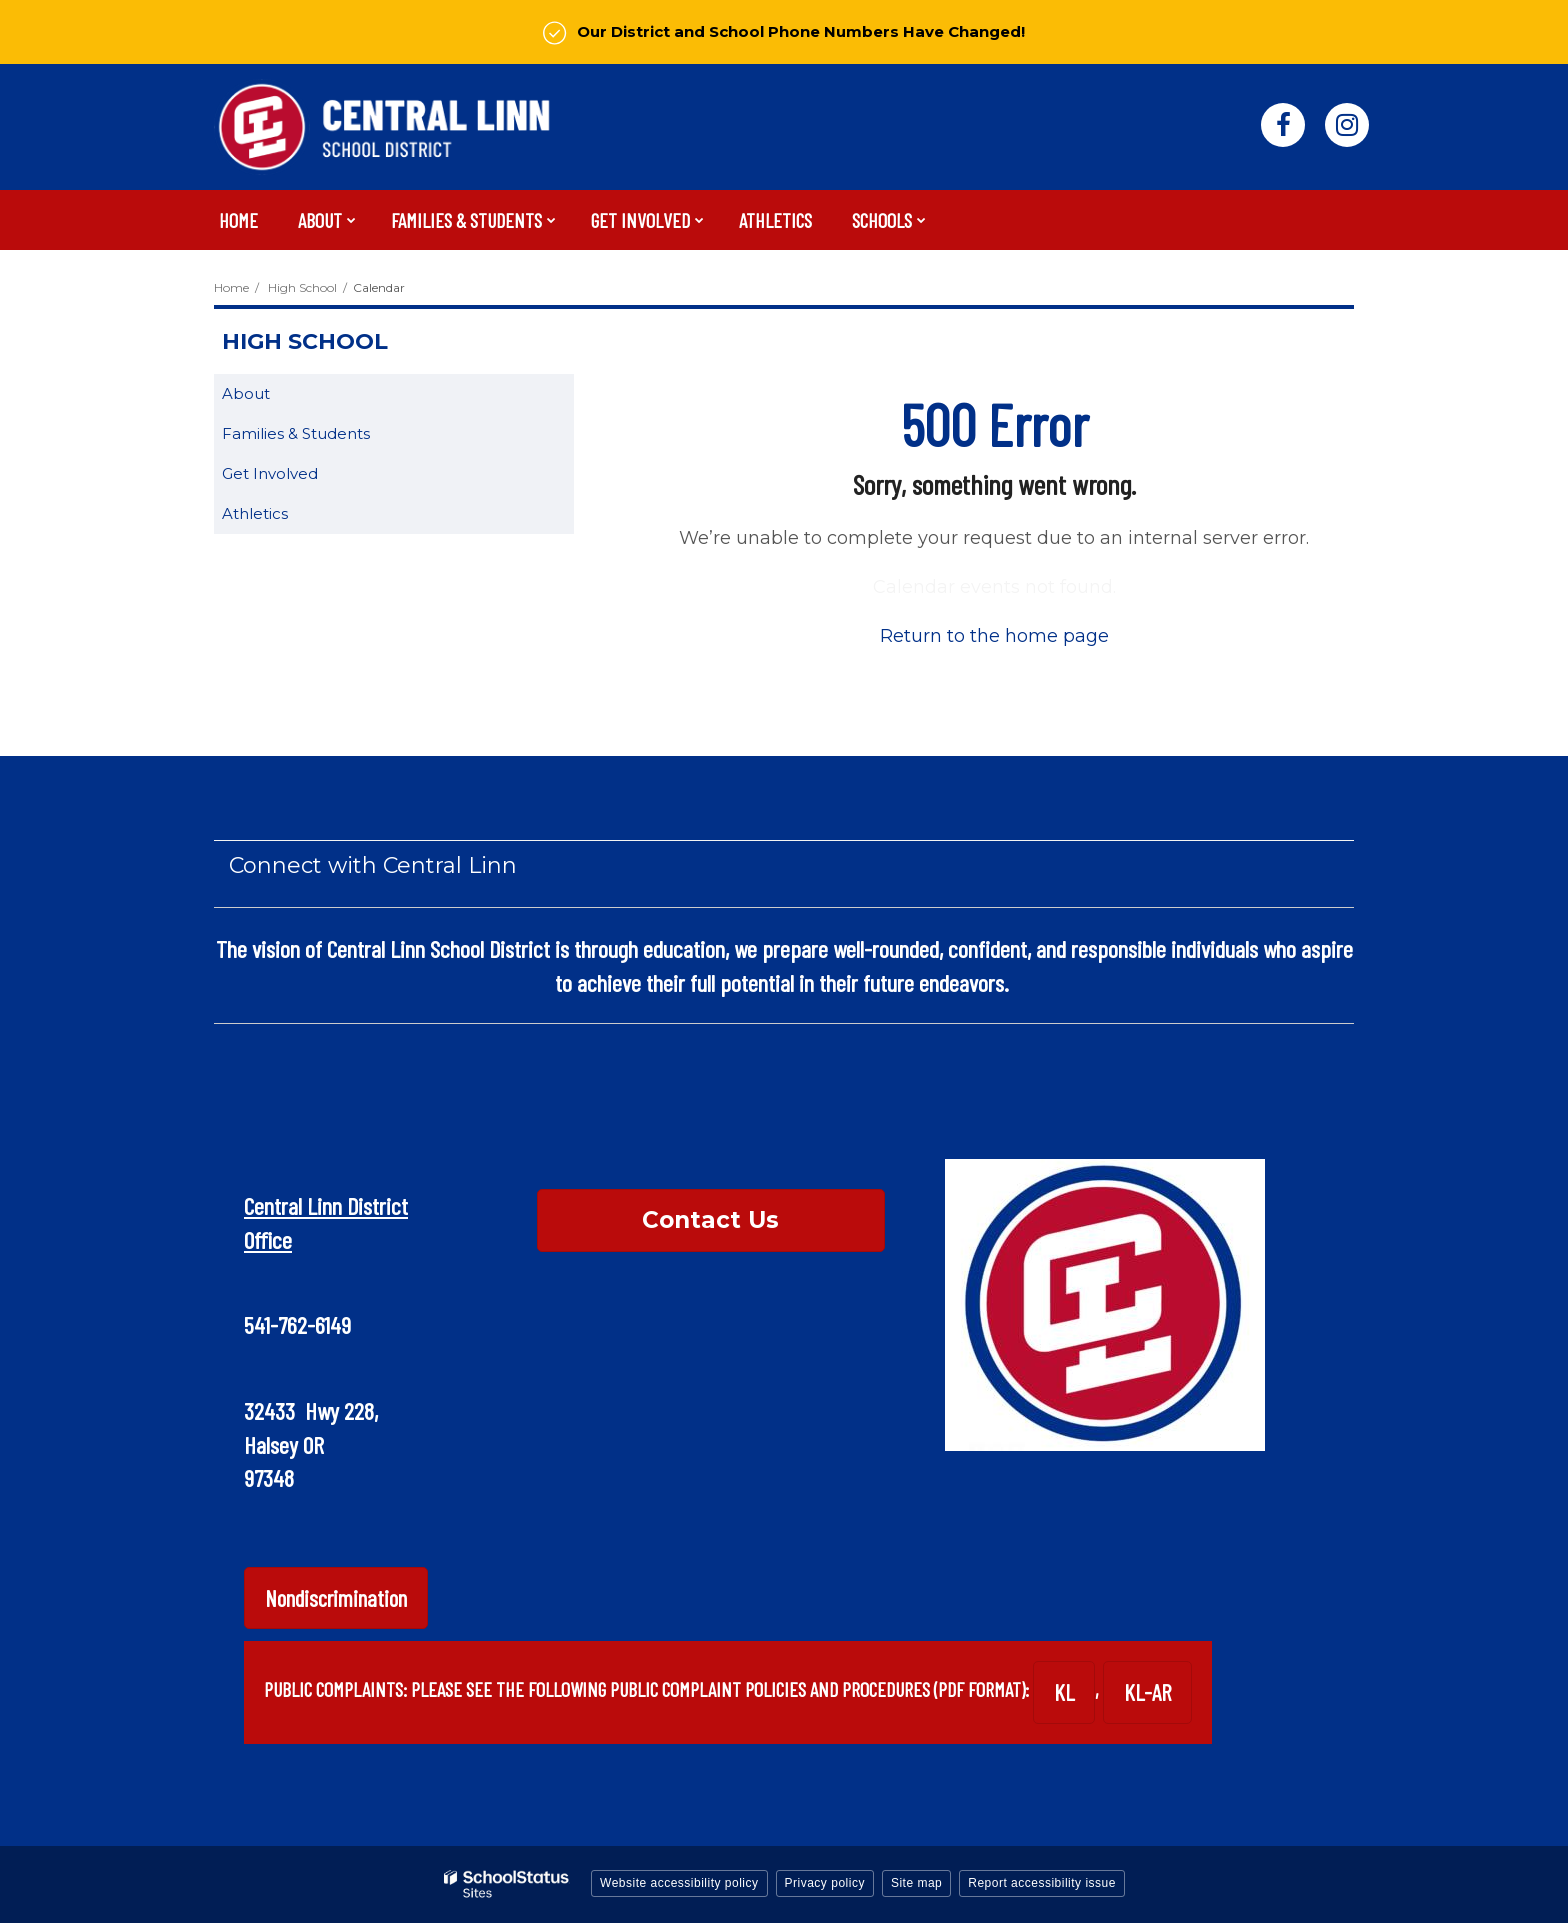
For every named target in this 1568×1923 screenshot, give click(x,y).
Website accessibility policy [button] (679, 1883)
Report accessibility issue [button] (1042, 1883)
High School (302, 287)
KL (1064, 1692)
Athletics (255, 513)
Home (231, 287)
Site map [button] (916, 1883)
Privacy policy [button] (825, 1883)
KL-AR (1147, 1692)
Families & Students (296, 433)
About (246, 393)
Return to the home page (994, 636)
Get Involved (270, 473)
